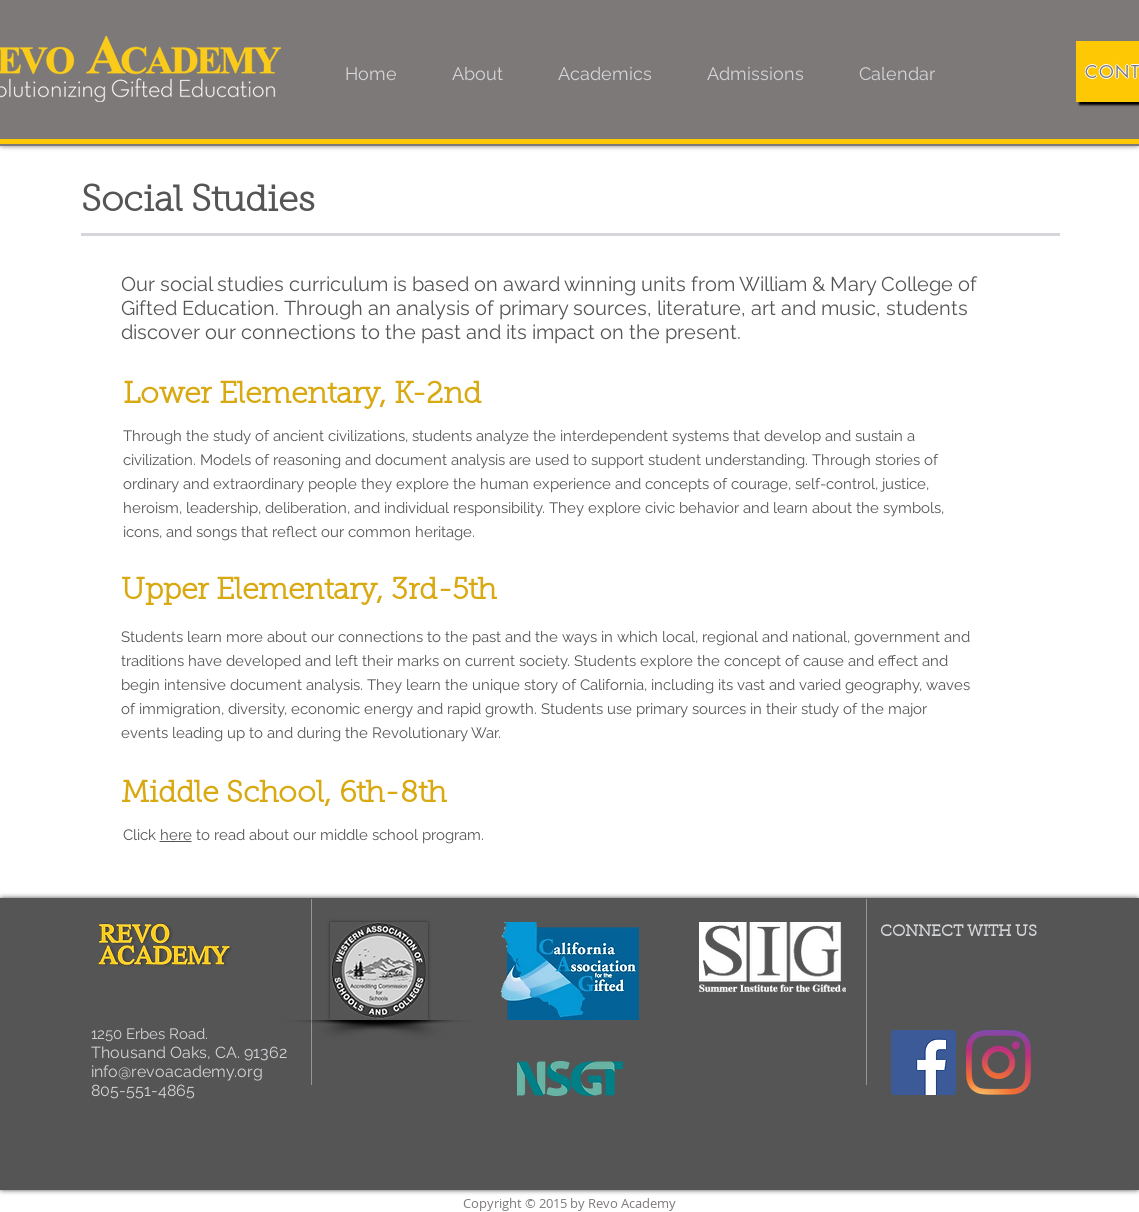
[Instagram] (998, 1062)
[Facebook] (923, 1062)
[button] (478, 73)
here (176, 835)
